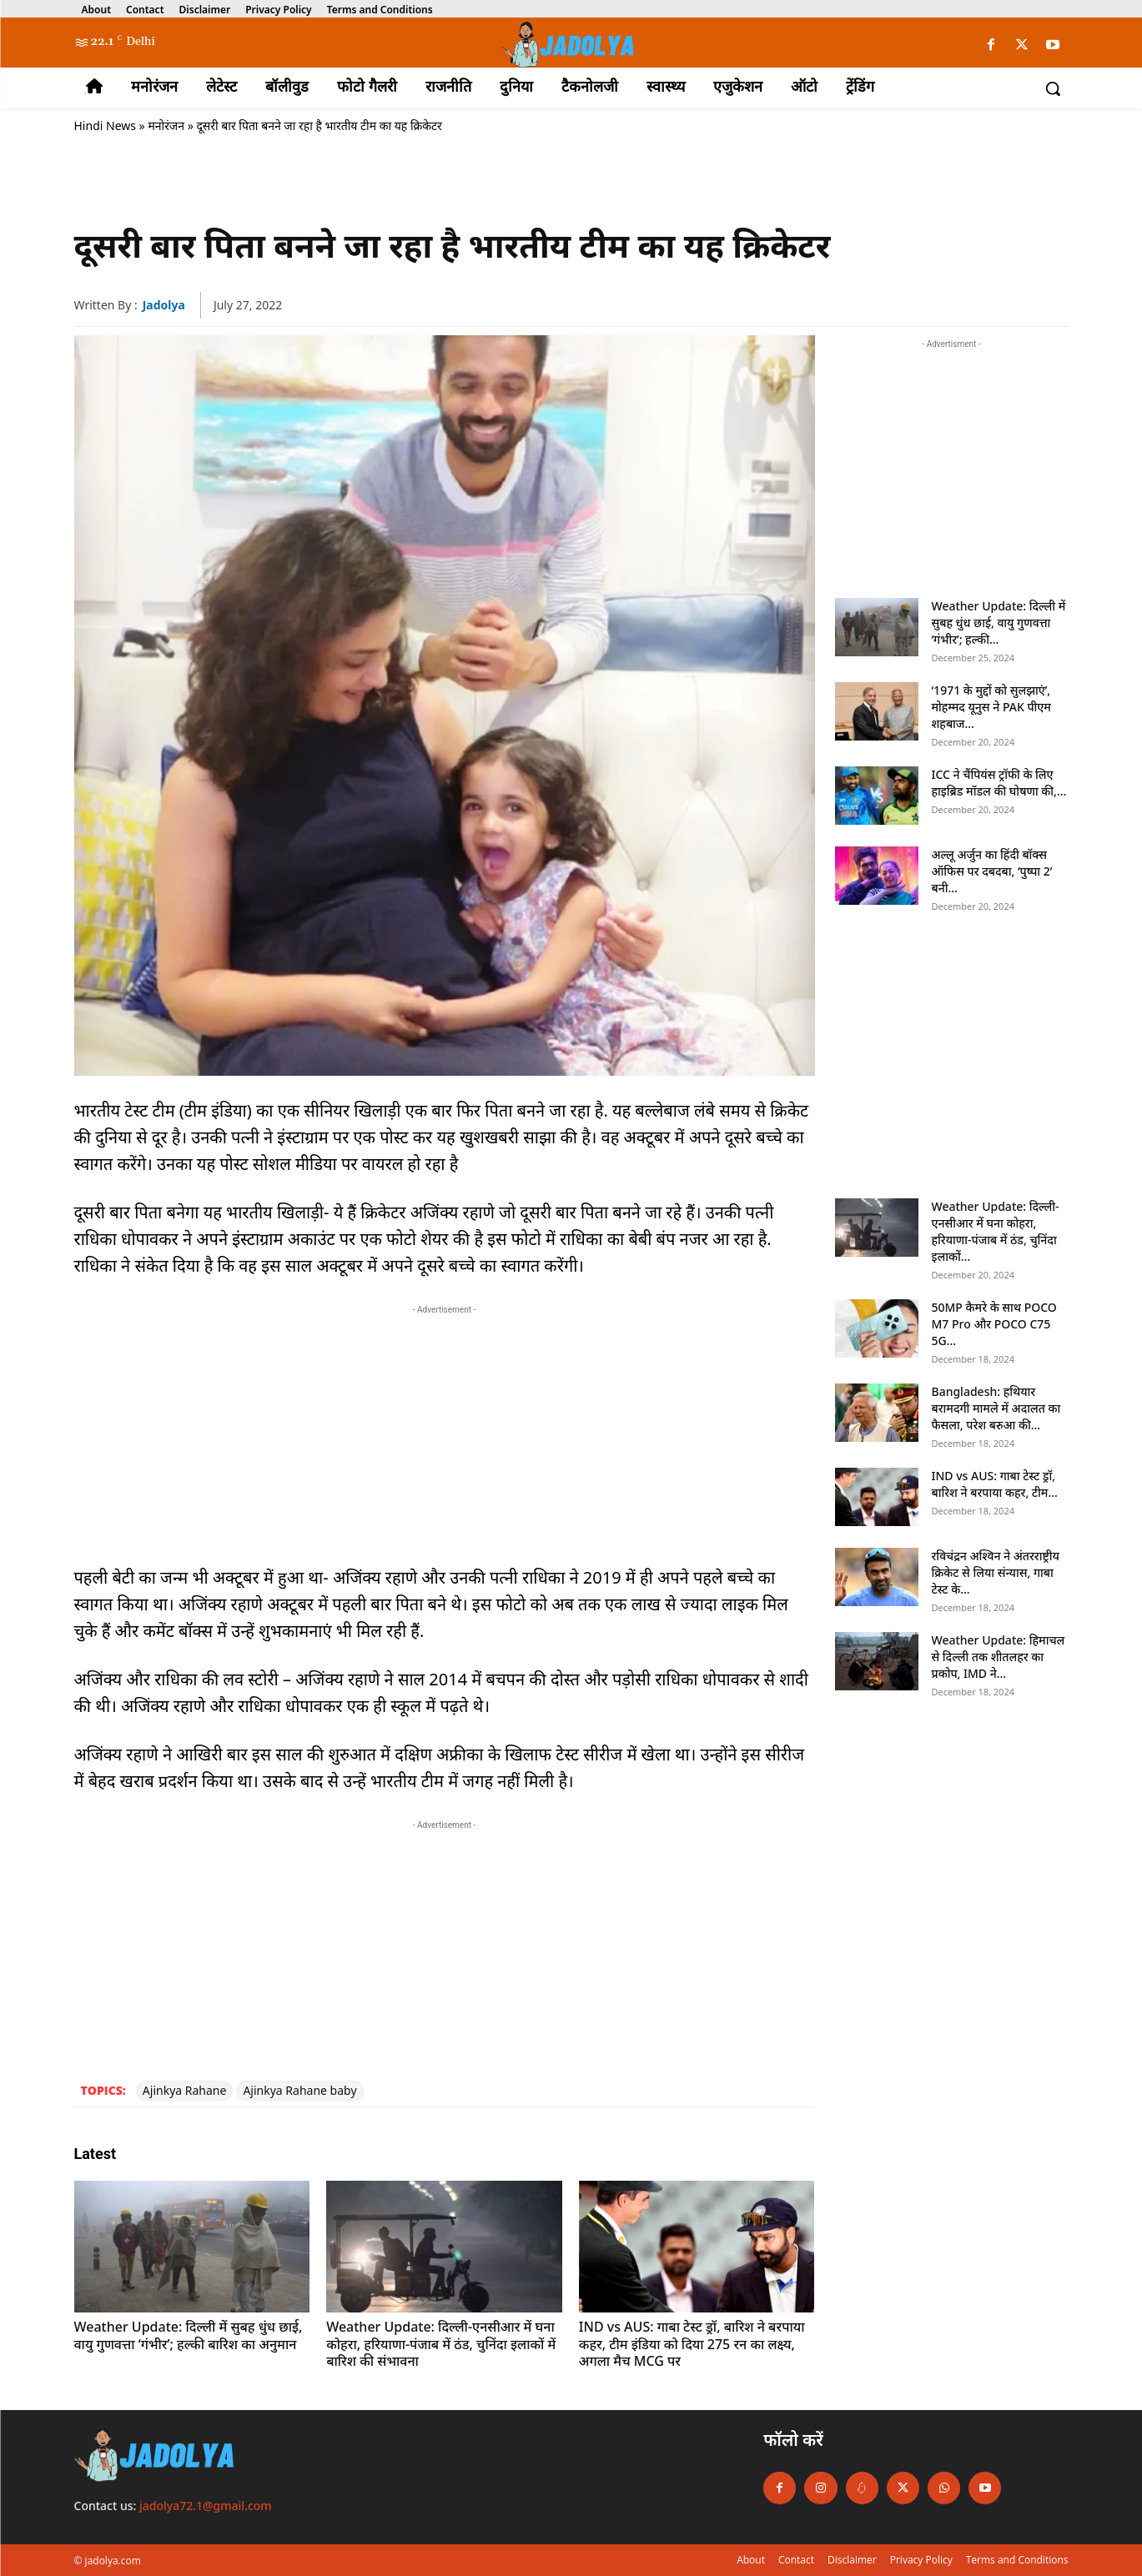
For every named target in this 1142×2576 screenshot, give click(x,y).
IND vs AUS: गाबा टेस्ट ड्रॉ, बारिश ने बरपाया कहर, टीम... (995, 1484)
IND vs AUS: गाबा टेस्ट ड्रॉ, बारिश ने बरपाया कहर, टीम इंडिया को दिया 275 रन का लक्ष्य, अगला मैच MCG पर (692, 2344)
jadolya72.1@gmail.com (205, 2505)
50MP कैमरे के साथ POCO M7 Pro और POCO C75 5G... (994, 1323)
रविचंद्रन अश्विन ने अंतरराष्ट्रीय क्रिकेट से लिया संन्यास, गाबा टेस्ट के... (995, 1572)
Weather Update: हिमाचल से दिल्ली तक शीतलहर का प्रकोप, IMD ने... (998, 1656)
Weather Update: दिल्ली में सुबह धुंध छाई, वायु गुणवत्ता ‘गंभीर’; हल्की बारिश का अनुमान (188, 2335)
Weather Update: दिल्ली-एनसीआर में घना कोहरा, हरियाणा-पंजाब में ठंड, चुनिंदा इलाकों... (995, 1231)
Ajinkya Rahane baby (299, 2090)
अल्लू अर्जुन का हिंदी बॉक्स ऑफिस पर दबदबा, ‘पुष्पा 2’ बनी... (992, 871)
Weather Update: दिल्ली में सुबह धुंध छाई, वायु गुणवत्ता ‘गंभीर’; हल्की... (999, 622)
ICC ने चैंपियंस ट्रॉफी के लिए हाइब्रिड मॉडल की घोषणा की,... (999, 782)
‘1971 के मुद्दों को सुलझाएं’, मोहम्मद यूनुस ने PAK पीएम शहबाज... (991, 706)
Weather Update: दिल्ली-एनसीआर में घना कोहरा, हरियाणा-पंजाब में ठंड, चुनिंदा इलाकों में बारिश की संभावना (441, 2344)
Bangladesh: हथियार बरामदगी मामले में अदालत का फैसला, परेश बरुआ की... (996, 1408)
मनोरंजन (166, 125)
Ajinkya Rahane (185, 2090)
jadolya (164, 305)
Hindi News (105, 125)
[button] (1053, 88)
